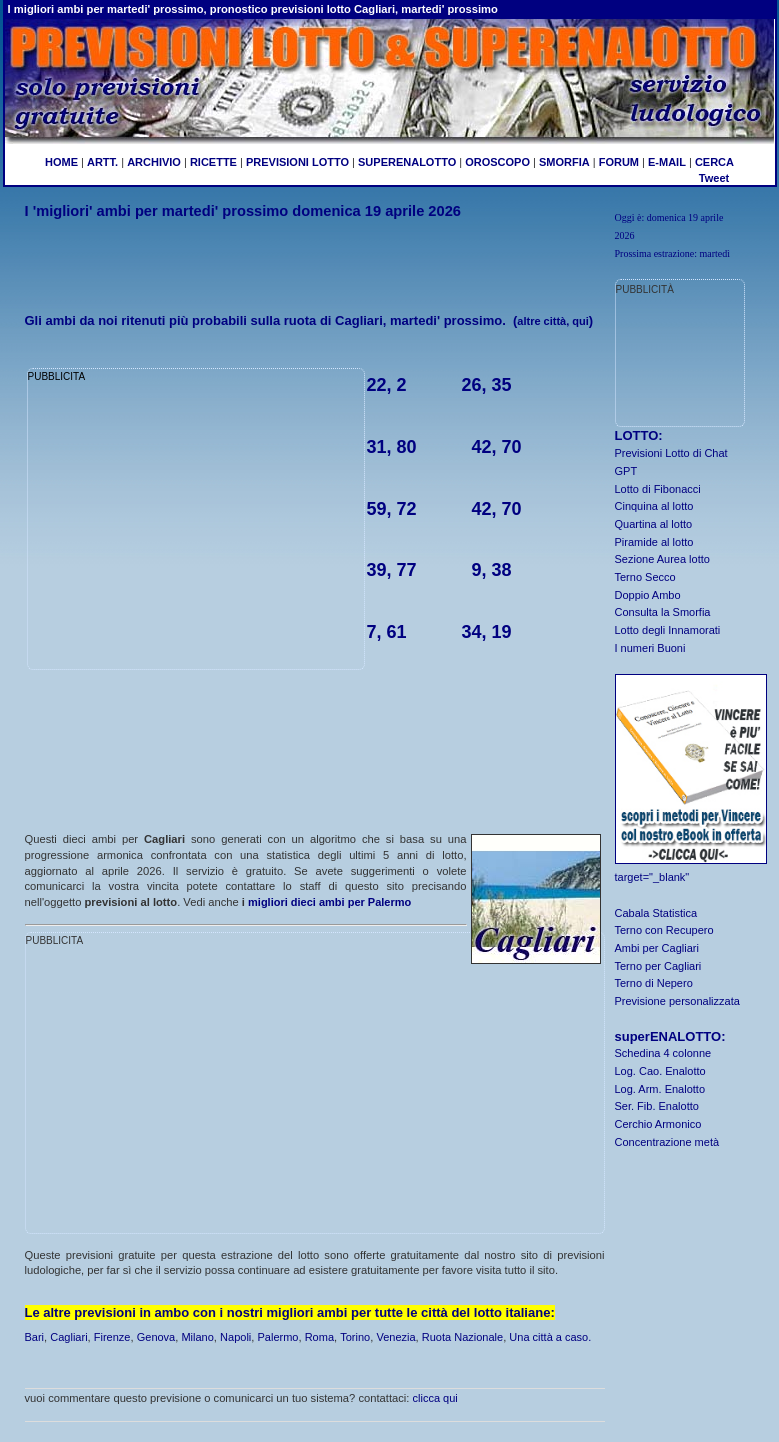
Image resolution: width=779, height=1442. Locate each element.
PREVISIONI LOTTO (297, 162)
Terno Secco (645, 577)
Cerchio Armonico (658, 1124)
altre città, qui (553, 321)
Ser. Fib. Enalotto (657, 1106)
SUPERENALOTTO (407, 162)
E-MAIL (667, 162)
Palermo (277, 1337)
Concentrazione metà (667, 1142)
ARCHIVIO (154, 162)
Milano (197, 1337)
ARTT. (102, 162)
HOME (61, 162)
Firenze (112, 1337)
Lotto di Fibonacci (658, 489)
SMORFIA (564, 162)
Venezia (395, 1337)
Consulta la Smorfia (663, 612)
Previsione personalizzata (677, 1001)
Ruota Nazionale (462, 1337)
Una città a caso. (550, 1337)
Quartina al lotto (654, 524)
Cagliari (68, 1337)
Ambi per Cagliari (657, 948)
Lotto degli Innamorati (668, 630)
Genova (156, 1337)
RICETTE (212, 162)
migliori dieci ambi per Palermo (329, 902)
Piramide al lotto (654, 542)
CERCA (714, 162)
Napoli (235, 1337)
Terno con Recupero (664, 930)
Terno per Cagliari (658, 966)
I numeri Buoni (650, 648)
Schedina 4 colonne (663, 1053)
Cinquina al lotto (654, 506)
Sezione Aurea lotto (662, 559)
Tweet (714, 178)
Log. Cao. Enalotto (660, 1071)
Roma (319, 1337)
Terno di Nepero (654, 983)
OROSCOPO (497, 162)
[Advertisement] (315, 252)
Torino (355, 1337)
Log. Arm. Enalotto (660, 1089)
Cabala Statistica (656, 913)
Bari (35, 1337)
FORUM (619, 162)
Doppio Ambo (648, 595)
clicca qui (435, 1398)
